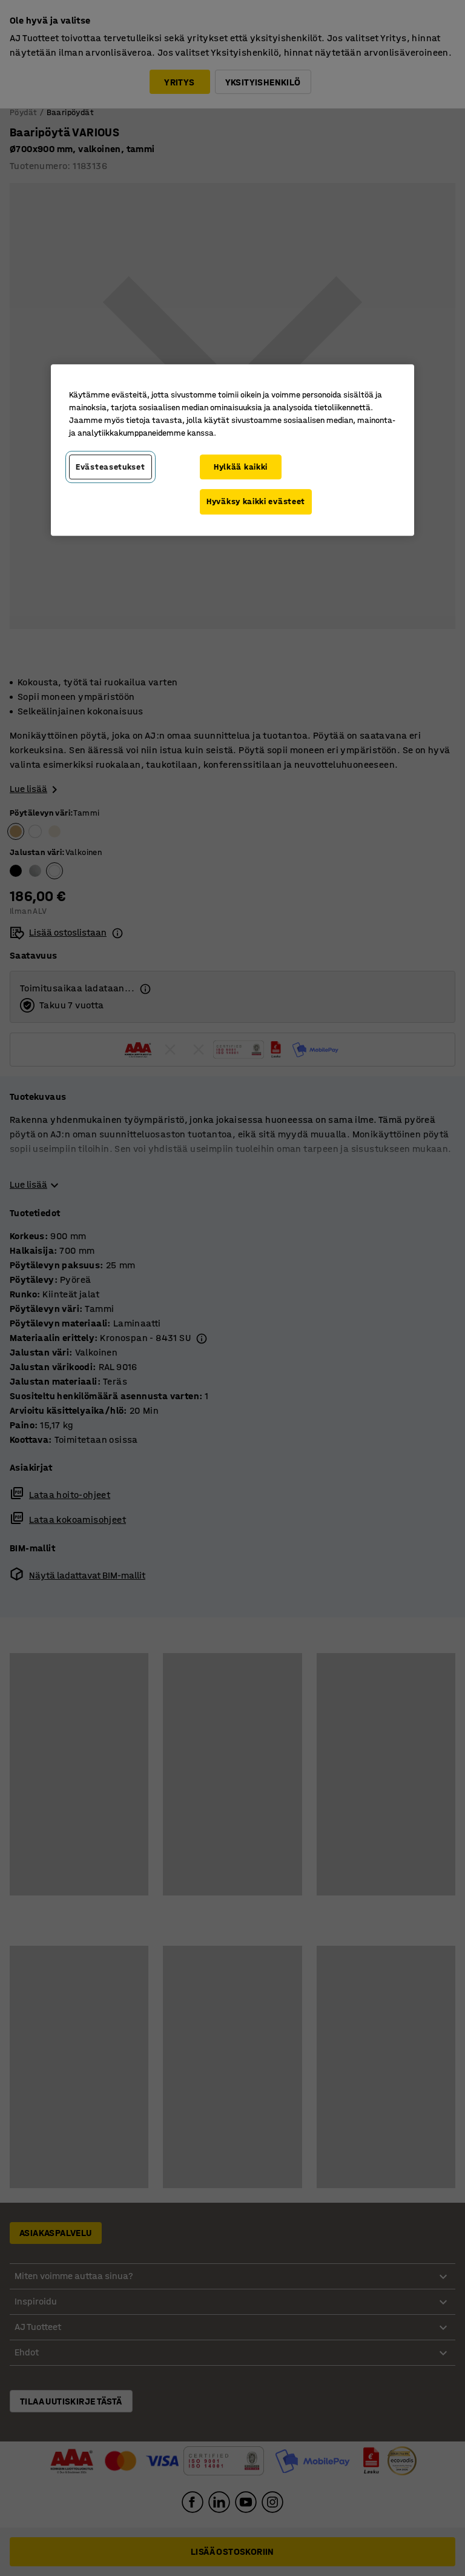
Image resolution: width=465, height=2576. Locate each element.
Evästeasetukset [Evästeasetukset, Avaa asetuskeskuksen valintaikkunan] (110, 467)
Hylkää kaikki (241, 467)
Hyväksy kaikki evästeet (255, 501)
